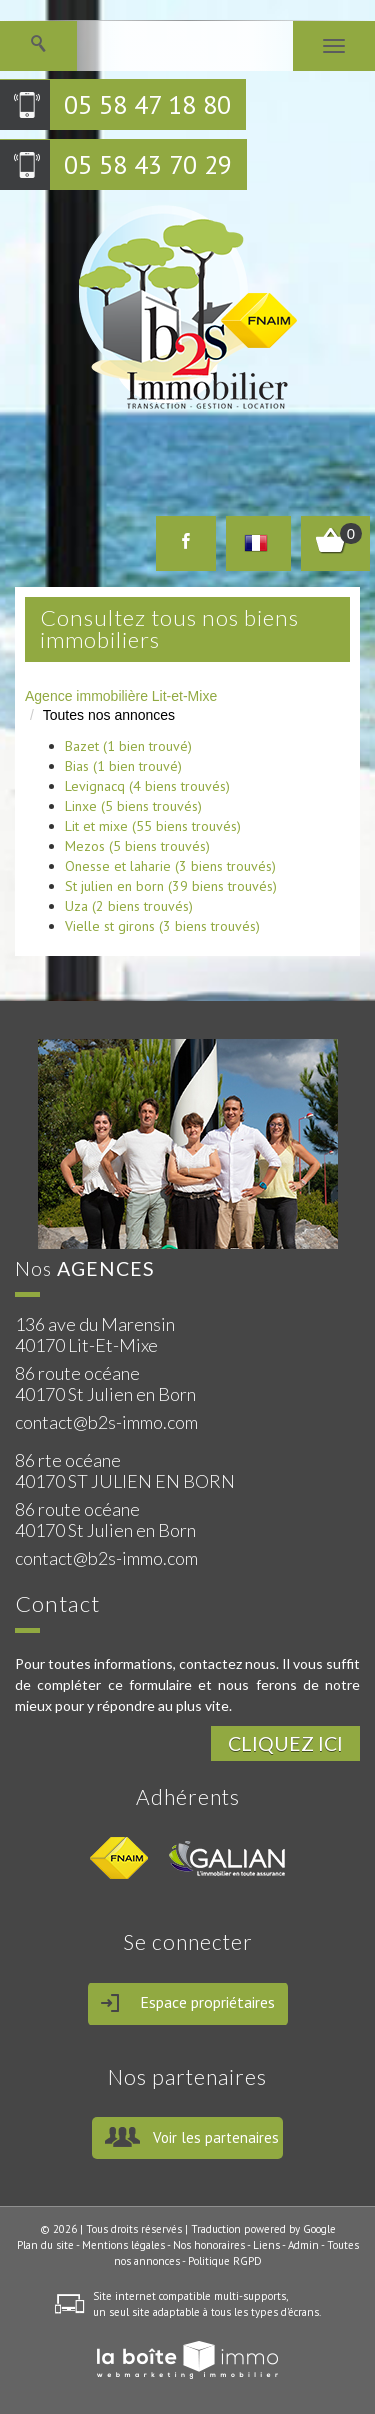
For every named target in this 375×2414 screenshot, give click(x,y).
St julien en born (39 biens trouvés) (171, 886)
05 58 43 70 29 (148, 164)
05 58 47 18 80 (147, 104)
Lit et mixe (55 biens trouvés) (153, 826)
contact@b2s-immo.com (106, 1422)
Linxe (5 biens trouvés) (133, 806)
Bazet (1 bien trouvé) (128, 746)
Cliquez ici (285, 1743)
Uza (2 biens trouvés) (129, 906)
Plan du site (45, 2245)
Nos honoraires (209, 2245)
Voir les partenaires (216, 2137)
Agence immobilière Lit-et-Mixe (121, 696)
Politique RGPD (225, 2261)
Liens (266, 2245)
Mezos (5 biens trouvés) (137, 846)
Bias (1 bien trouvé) (123, 766)
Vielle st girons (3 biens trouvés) (162, 926)
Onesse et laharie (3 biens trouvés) (170, 866)
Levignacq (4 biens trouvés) (147, 786)
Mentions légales (123, 2245)
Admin (303, 2245)
